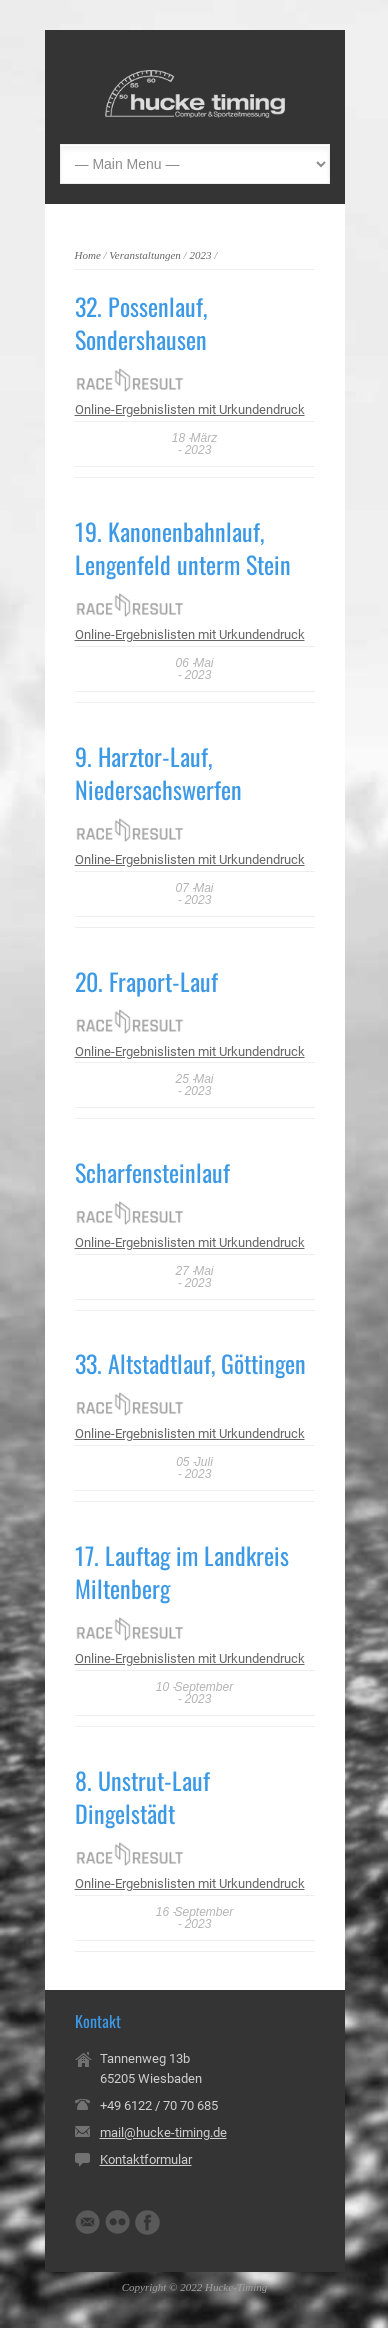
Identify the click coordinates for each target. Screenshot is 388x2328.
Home (88, 255)
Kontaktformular (146, 2159)
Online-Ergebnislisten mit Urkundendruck (190, 409)
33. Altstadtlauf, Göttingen (190, 1363)
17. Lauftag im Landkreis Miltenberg (182, 1572)
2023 (200, 255)
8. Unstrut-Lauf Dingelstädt (142, 1797)
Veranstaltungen (145, 255)
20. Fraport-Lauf (146, 981)
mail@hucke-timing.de (163, 2132)
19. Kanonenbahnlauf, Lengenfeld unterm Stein (183, 548)
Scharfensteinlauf (152, 1172)
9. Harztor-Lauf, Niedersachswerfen (158, 773)
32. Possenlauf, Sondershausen (141, 323)
